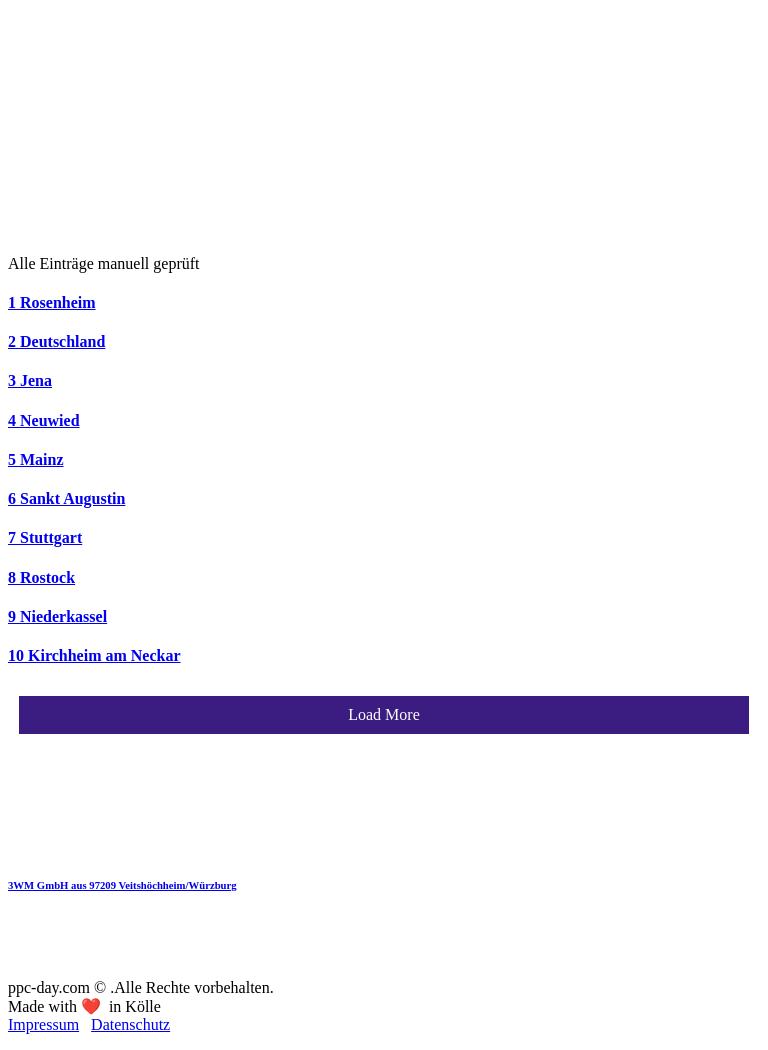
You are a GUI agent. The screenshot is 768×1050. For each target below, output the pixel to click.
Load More (384, 714)
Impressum (43, 1024)
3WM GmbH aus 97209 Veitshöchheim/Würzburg (122, 885)
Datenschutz (130, 1024)
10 (94, 655)
